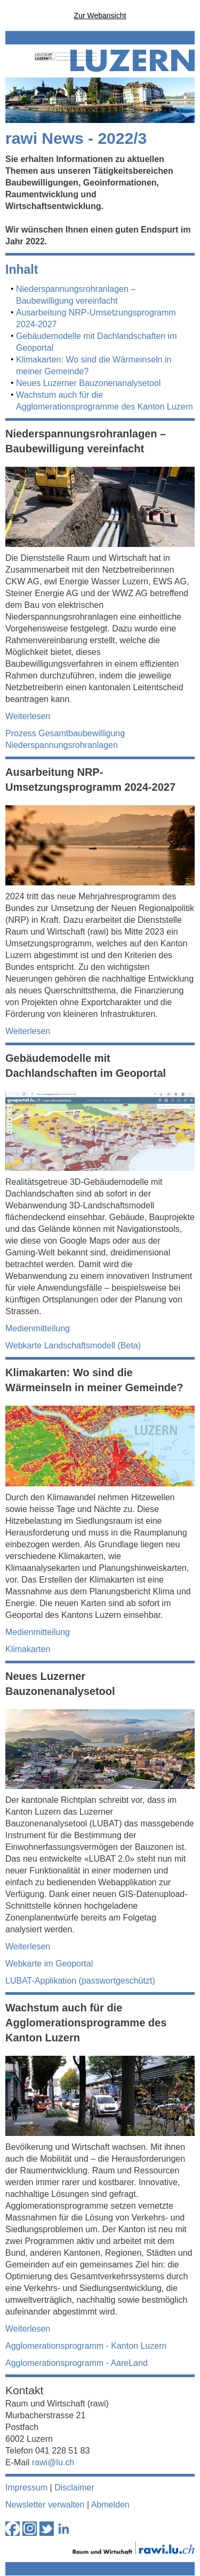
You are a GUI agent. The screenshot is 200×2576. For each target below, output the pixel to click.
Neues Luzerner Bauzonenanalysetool (88, 383)
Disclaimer (74, 2487)
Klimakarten (27, 1649)
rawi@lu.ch (53, 2462)
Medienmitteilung (37, 1328)
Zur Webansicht (100, 15)
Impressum (26, 2487)
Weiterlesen (27, 716)
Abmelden (110, 2504)
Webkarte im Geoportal (49, 1963)
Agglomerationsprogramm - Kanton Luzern (85, 2345)
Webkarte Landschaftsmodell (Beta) (73, 1345)
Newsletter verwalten (45, 2504)
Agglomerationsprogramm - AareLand (76, 2362)
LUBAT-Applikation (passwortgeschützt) (80, 1980)
